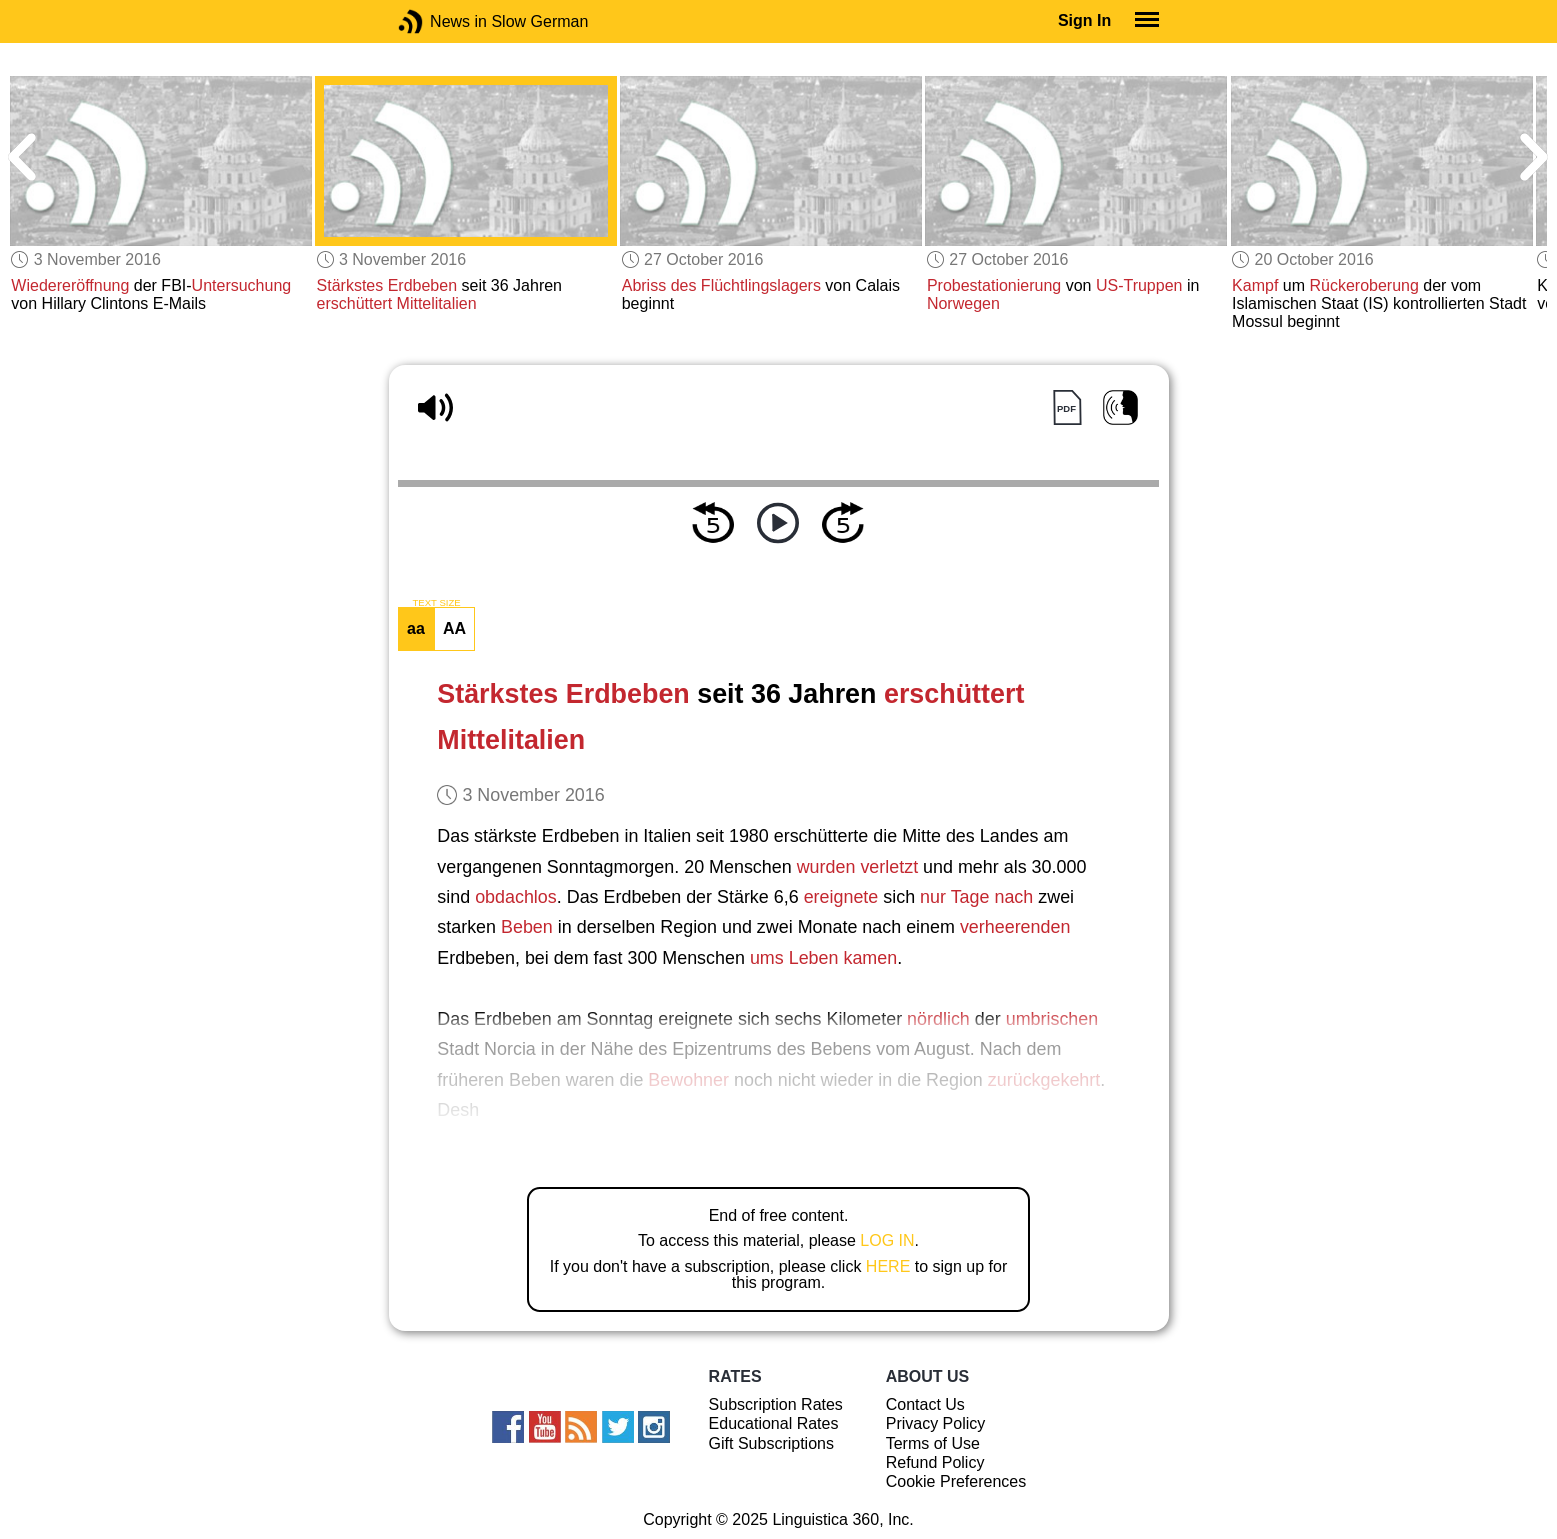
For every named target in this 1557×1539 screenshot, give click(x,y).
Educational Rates (774, 1423)
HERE (888, 1266)
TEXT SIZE (436, 603)
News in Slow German (440, 21)
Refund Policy (935, 1462)
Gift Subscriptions (771, 1443)
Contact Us (925, 1404)
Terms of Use (933, 1443)
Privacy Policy (936, 1423)
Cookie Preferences (956, 1481)
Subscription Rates (776, 1404)
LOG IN (887, 1240)
